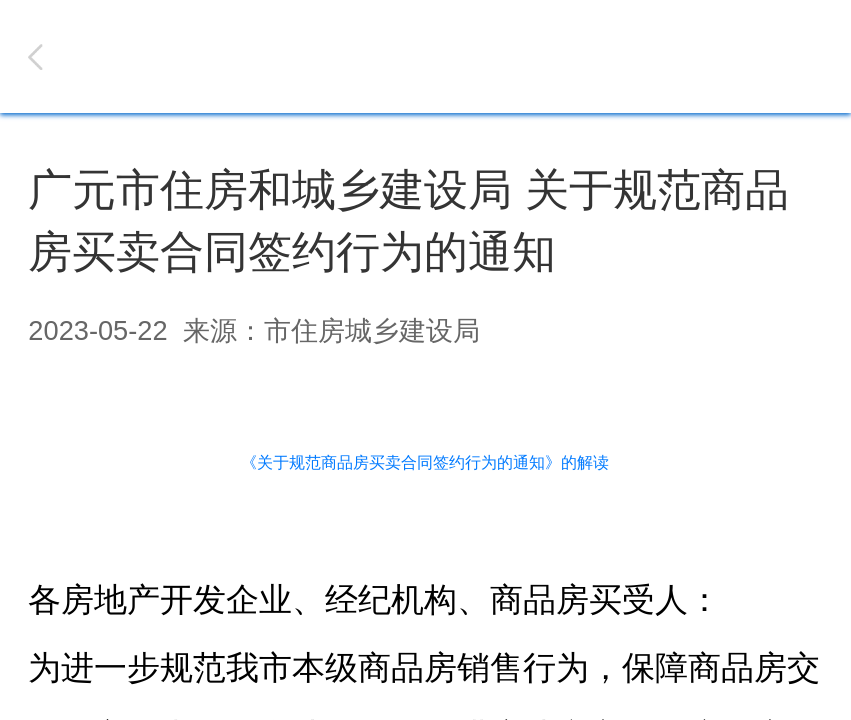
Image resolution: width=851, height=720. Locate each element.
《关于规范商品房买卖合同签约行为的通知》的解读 (425, 462)
